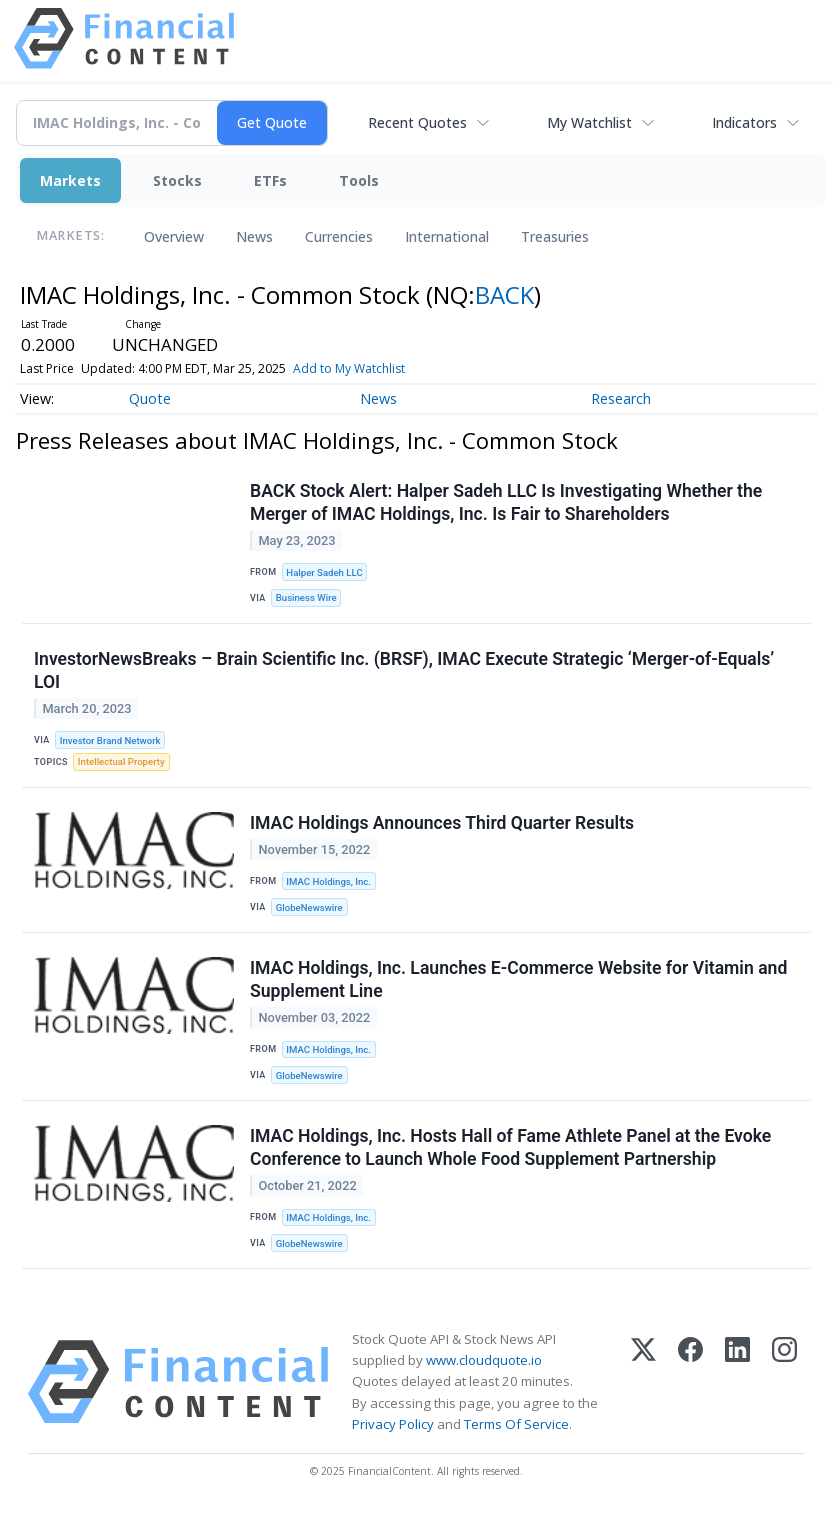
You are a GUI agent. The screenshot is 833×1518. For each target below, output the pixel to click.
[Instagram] (784, 1382)
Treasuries (555, 236)
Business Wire (306, 597)
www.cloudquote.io (484, 1360)
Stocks (177, 180)
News (254, 236)
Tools (359, 180)
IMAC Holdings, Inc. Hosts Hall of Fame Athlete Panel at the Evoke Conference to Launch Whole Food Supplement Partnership (510, 1147)
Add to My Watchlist (349, 368)
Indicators (744, 122)
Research (621, 398)
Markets (70, 180)
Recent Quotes (417, 122)
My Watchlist (589, 122)
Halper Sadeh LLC (324, 572)
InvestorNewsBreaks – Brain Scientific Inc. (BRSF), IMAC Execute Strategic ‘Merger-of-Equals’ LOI (404, 670)
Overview (174, 236)
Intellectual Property (121, 761)
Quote (150, 398)
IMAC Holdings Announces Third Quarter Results (442, 823)
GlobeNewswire (309, 907)
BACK (504, 294)
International (447, 236)
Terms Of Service (516, 1424)
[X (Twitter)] (643, 1382)
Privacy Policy (393, 1424)
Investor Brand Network (110, 740)
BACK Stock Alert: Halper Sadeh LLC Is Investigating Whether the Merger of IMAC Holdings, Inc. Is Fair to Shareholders (506, 502)
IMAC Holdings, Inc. (328, 881)
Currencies (339, 236)
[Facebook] (690, 1382)
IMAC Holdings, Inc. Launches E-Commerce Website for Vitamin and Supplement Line (518, 979)
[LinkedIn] (737, 1382)
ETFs (270, 180)
